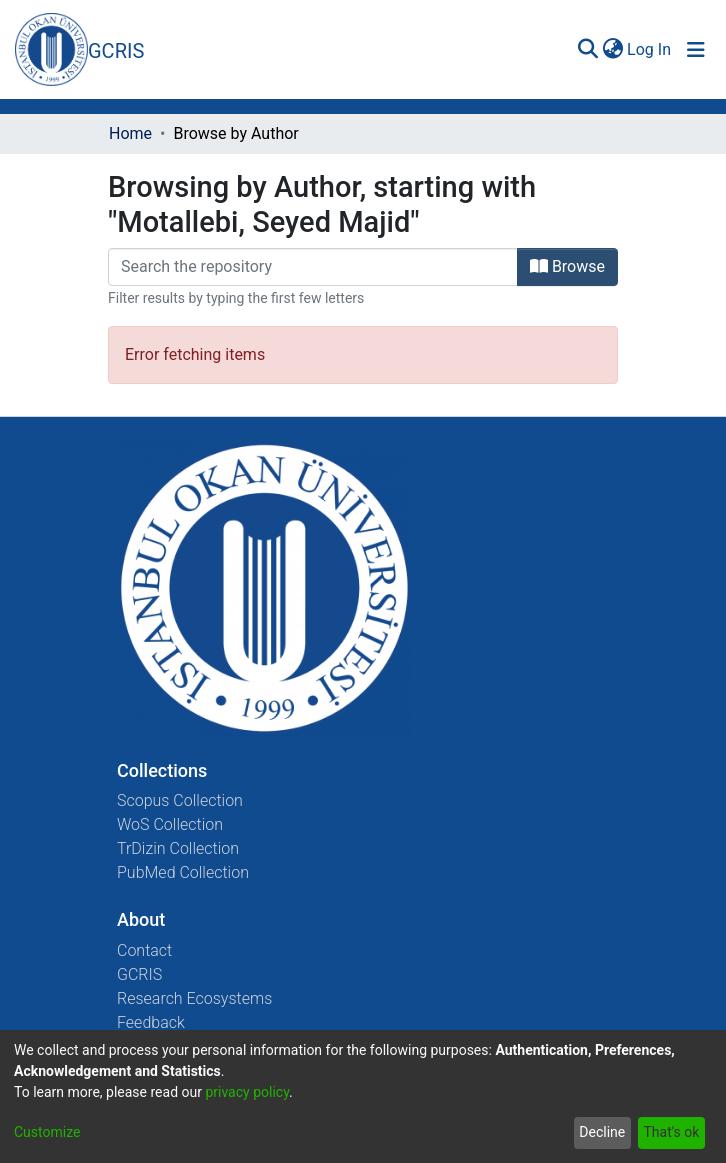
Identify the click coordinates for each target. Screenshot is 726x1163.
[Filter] (313, 267)
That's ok (671, 1132)
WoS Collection (170, 824)
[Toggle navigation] (696, 50)
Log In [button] (650, 49)
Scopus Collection (180, 800)
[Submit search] (587, 50)
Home (130, 133)
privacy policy (247, 1092)
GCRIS (139, 974)
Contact (144, 950)
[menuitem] (612, 50)
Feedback (151, 1022)
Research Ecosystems (194, 998)
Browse (567, 266)
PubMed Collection (183, 872)
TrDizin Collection (178, 848)
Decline (602, 1132)
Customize (47, 1132)
